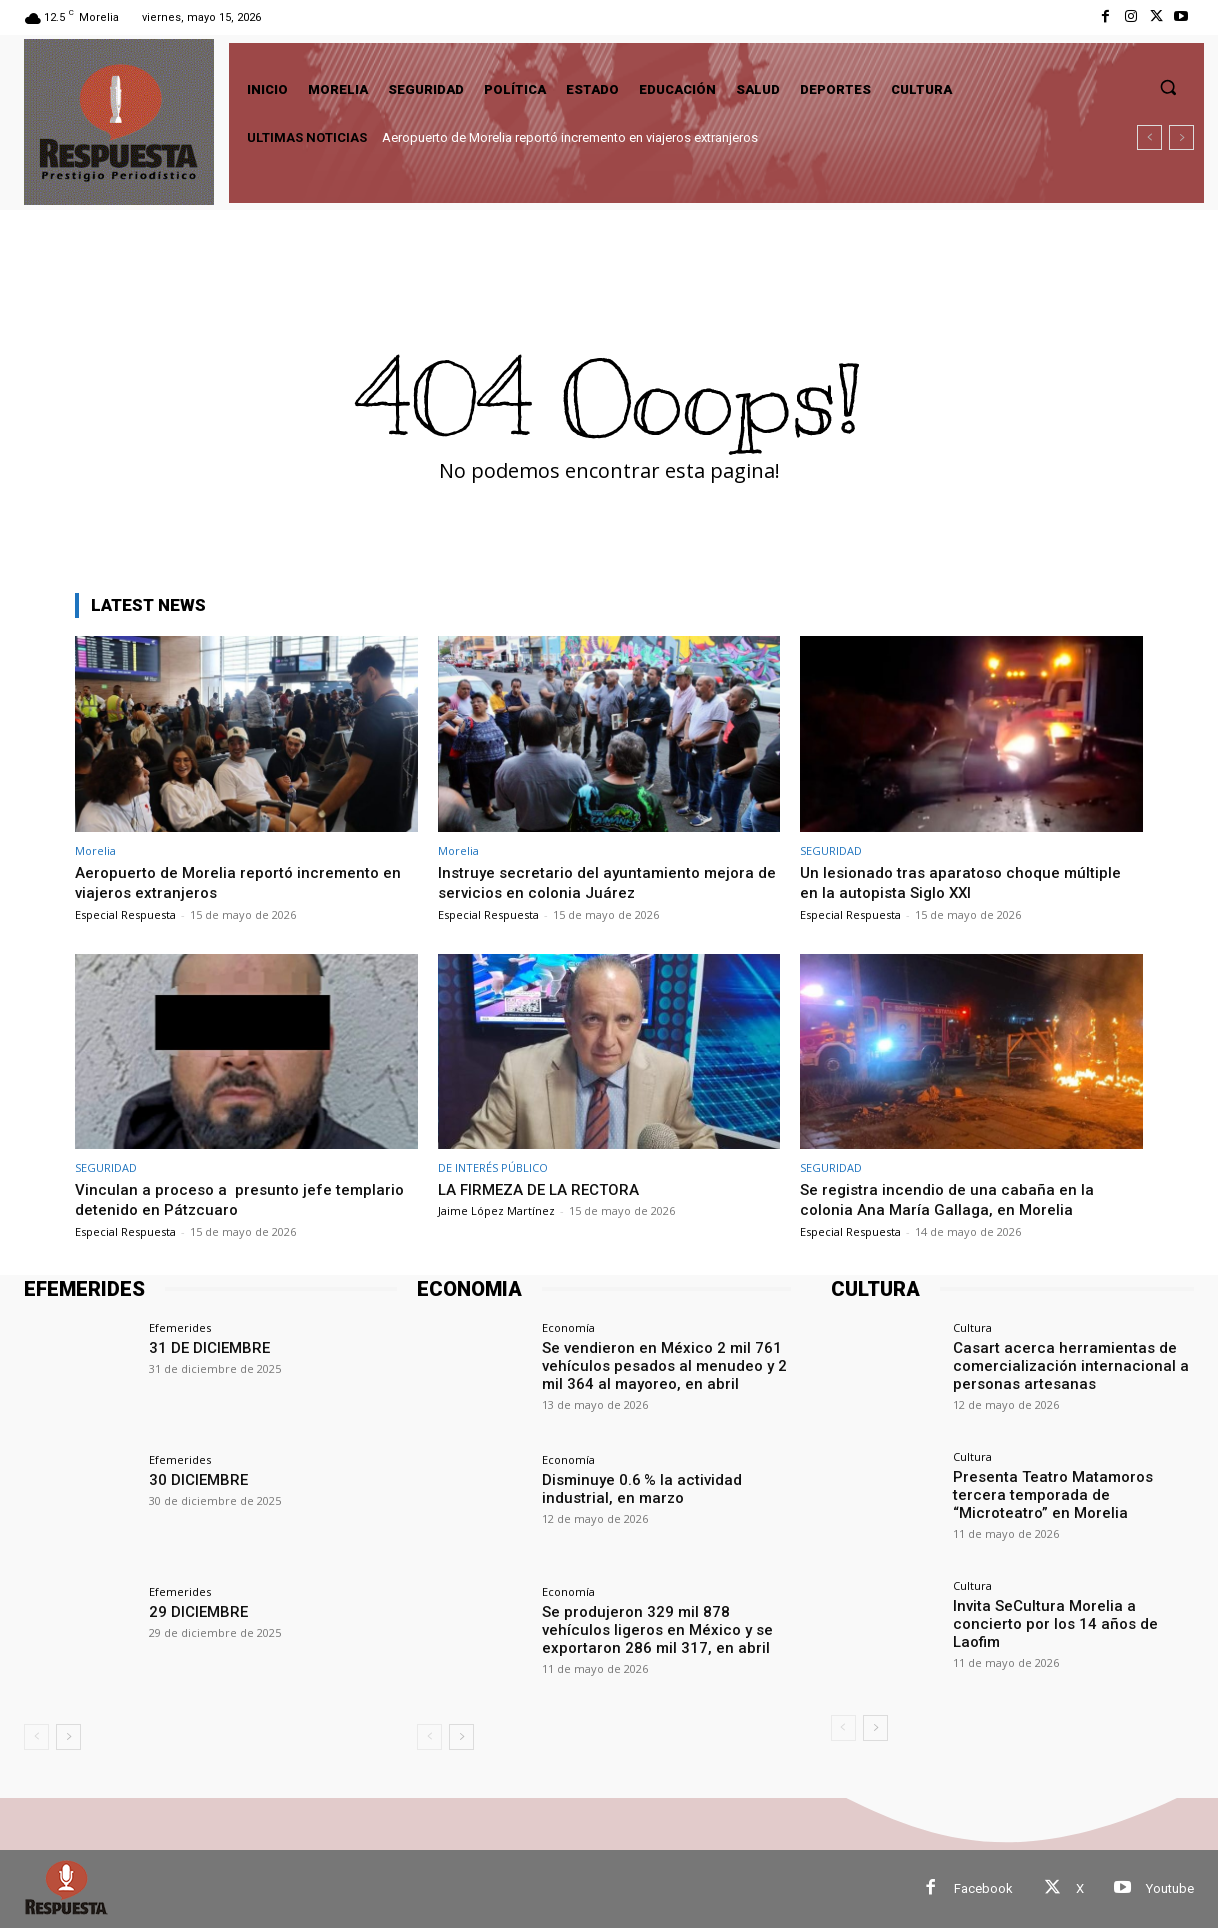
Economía (568, 1327)
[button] (1168, 87)
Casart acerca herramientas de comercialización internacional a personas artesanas (1062, 1364)
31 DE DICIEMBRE (204, 1347)
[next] (1181, 137)
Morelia (95, 850)
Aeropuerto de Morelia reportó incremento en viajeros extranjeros (570, 137)
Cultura (972, 1327)
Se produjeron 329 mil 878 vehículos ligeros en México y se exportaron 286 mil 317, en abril (662, 1628)
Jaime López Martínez (496, 1210)
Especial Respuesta (125, 914)
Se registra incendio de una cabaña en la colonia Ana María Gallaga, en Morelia (954, 1199)
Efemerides (180, 1327)
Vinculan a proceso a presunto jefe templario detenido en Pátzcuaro (210, 1199)
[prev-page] (36, 1737)
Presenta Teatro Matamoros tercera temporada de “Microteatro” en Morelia (1070, 1493)
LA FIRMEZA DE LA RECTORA (550, 1189)
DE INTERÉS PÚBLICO (493, 1167)
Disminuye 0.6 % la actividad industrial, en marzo (634, 1487)
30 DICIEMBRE (194, 1479)
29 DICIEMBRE (194, 1611)
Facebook (983, 1888)
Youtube (1170, 1888)
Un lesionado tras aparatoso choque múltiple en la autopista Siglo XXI (971, 882)
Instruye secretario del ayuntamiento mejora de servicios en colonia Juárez (607, 882)
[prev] (1149, 137)
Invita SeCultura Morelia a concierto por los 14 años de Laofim (1070, 1613)
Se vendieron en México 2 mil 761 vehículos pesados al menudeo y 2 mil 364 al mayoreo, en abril (655, 1364)
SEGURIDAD (831, 850)
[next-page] (68, 1737)
